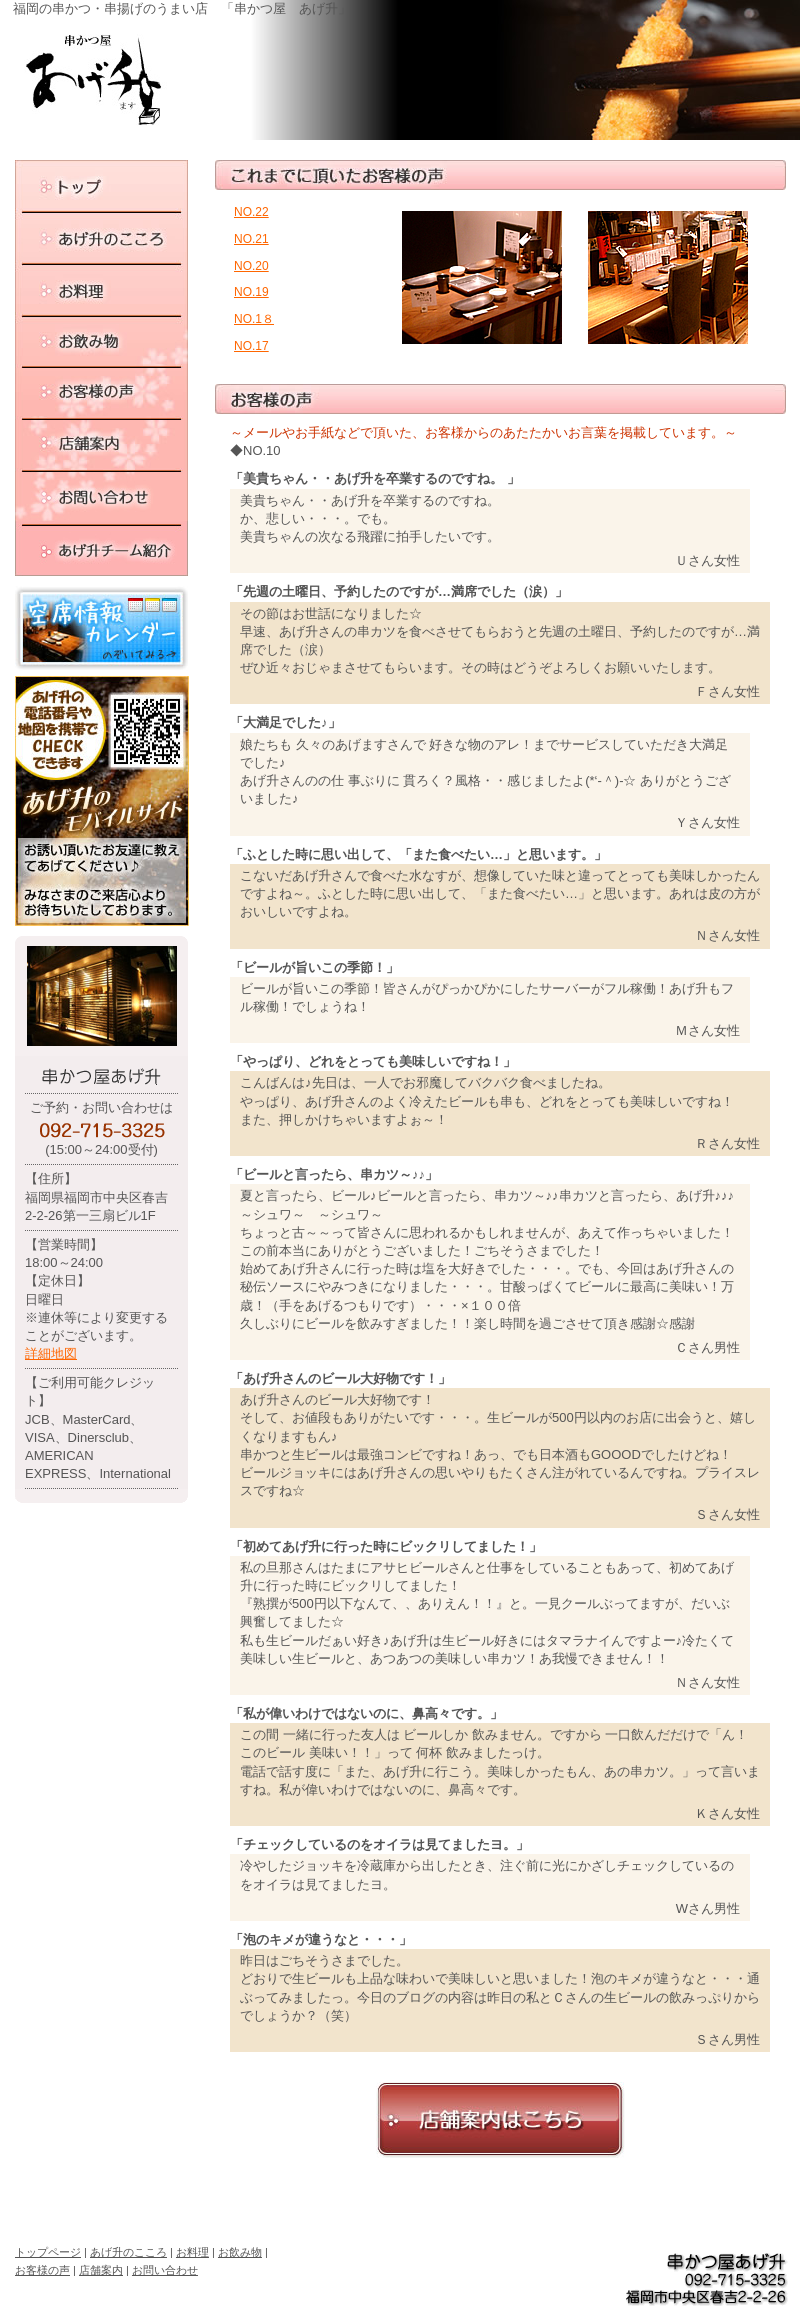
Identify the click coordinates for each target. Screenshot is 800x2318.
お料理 (192, 2252)
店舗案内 (101, 2270)
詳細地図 (51, 1353)
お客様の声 (42, 2270)
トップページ (48, 2252)
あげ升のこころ (128, 2252)
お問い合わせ (165, 2270)
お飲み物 (240, 2252)
